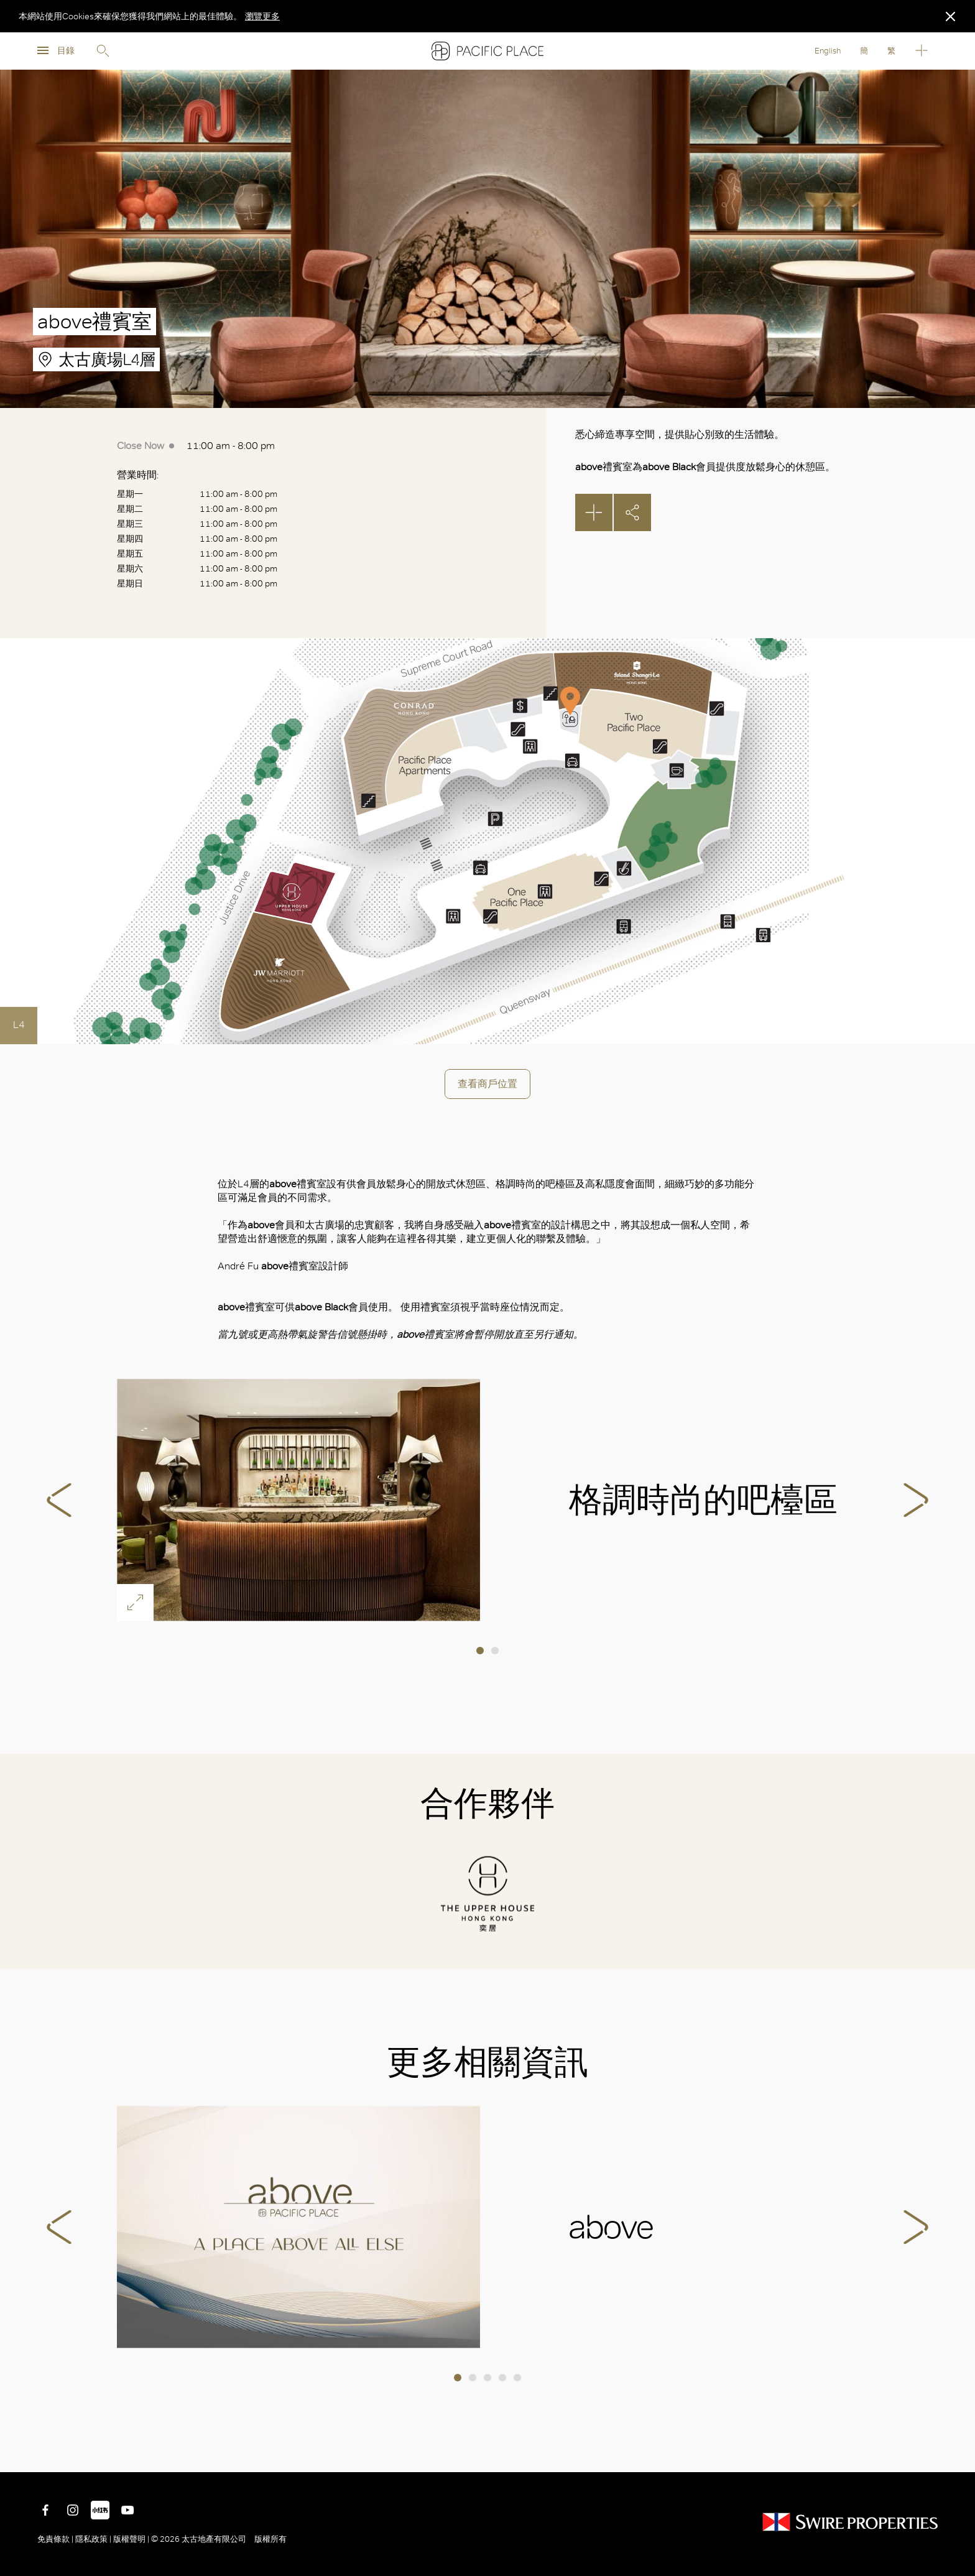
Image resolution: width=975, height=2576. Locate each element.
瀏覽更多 (262, 16)
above (298, 2227)
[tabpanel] (487, 1500)
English (828, 50)
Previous (59, 1500)
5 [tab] (517, 2377)
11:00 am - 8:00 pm (196, 446)
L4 (19, 1025)
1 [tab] (480, 1650)
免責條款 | (56, 2539)
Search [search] (102, 51)
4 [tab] (502, 2377)
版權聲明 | (131, 2539)
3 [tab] (487, 2377)
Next (916, 1500)
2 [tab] (494, 1650)
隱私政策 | (93, 2539)
